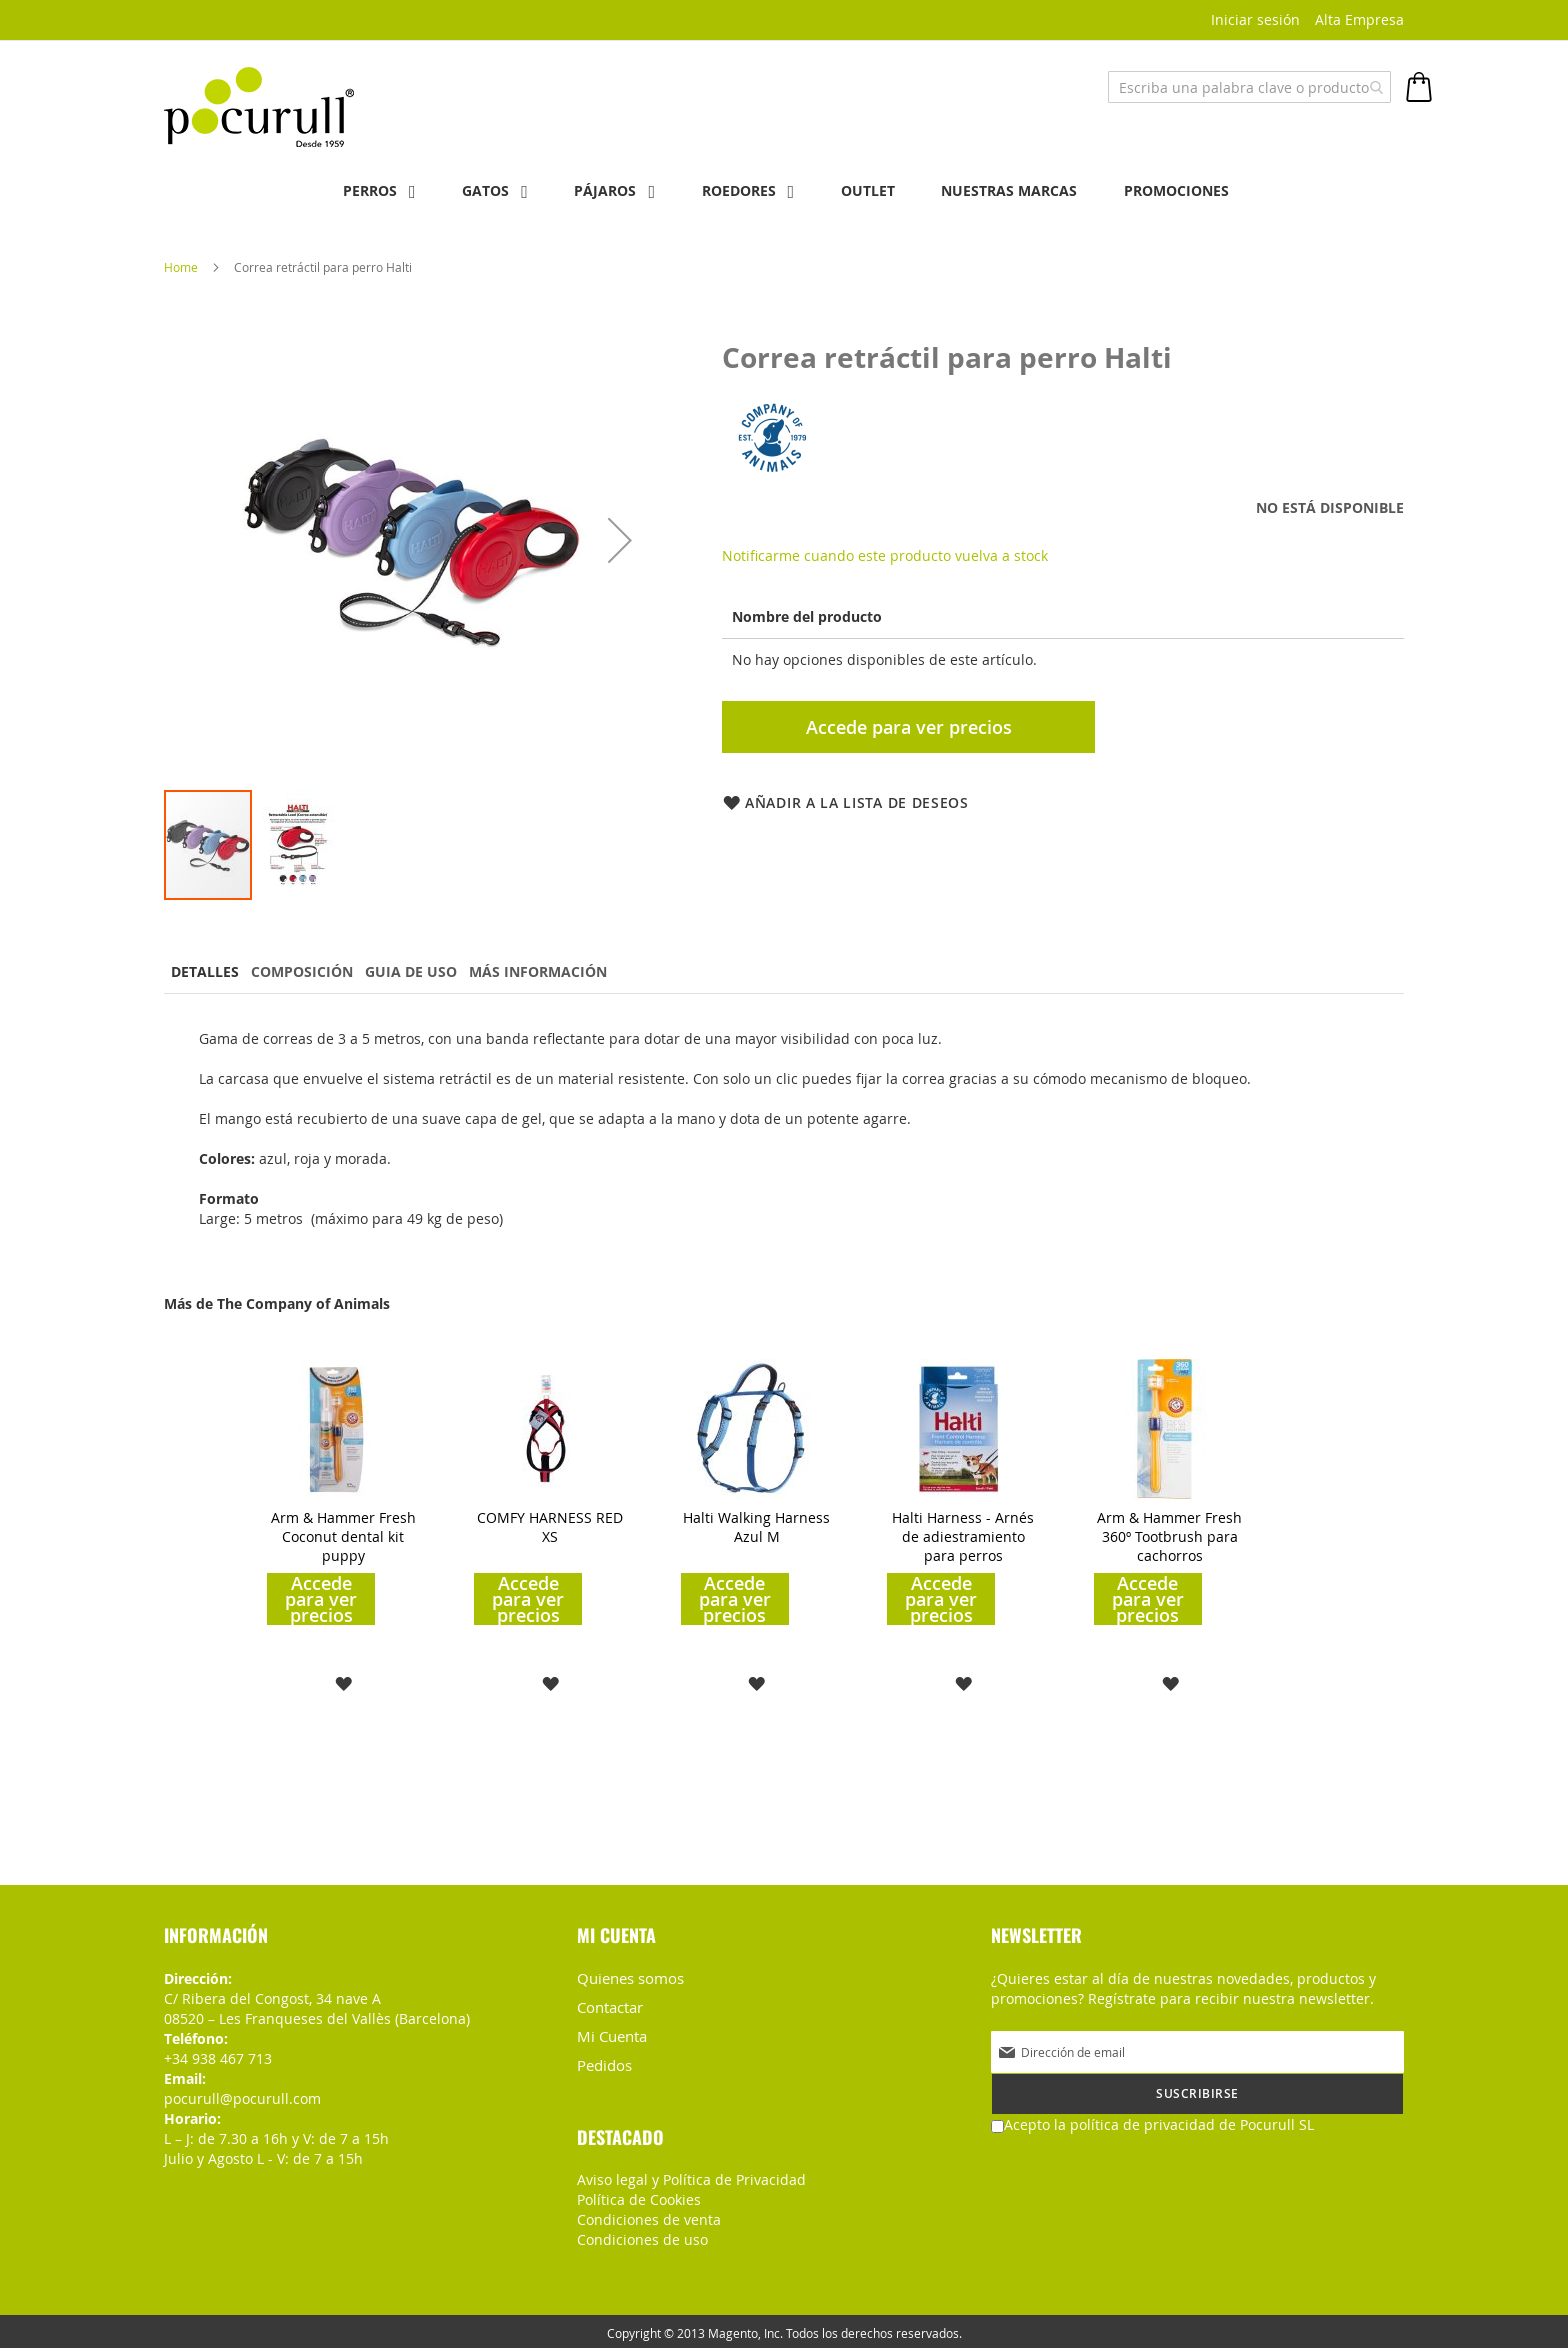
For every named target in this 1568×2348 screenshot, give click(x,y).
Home (181, 266)
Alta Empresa (1359, 19)
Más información (562, 970)
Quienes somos (628, 1977)
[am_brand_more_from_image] (337, 1492)
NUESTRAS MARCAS (1025, 190)
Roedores (739, 190)
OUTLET (876, 190)
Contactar (609, 2005)
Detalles (208, 970)
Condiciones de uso (642, 2235)
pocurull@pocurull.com (242, 2097)
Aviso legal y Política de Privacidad (691, 2175)
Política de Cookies (639, 2195)
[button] (620, 539)
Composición (312, 970)
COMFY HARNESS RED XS (550, 1526)
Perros (347, 190)
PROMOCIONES (1199, 190)
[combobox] (1249, 87)
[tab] (208, 973)
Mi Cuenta (611, 2033)
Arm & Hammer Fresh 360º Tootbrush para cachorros (1169, 1535)
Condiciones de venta (649, 2215)
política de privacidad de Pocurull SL (1192, 2123)
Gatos (470, 190)
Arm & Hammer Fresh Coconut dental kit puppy (343, 1535)
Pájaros (598, 190)
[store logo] (259, 103)
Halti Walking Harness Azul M (756, 1526)
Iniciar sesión (1255, 19)
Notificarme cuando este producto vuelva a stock (885, 554)
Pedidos (603, 2061)
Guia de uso (428, 970)
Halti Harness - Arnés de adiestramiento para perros (963, 1535)
